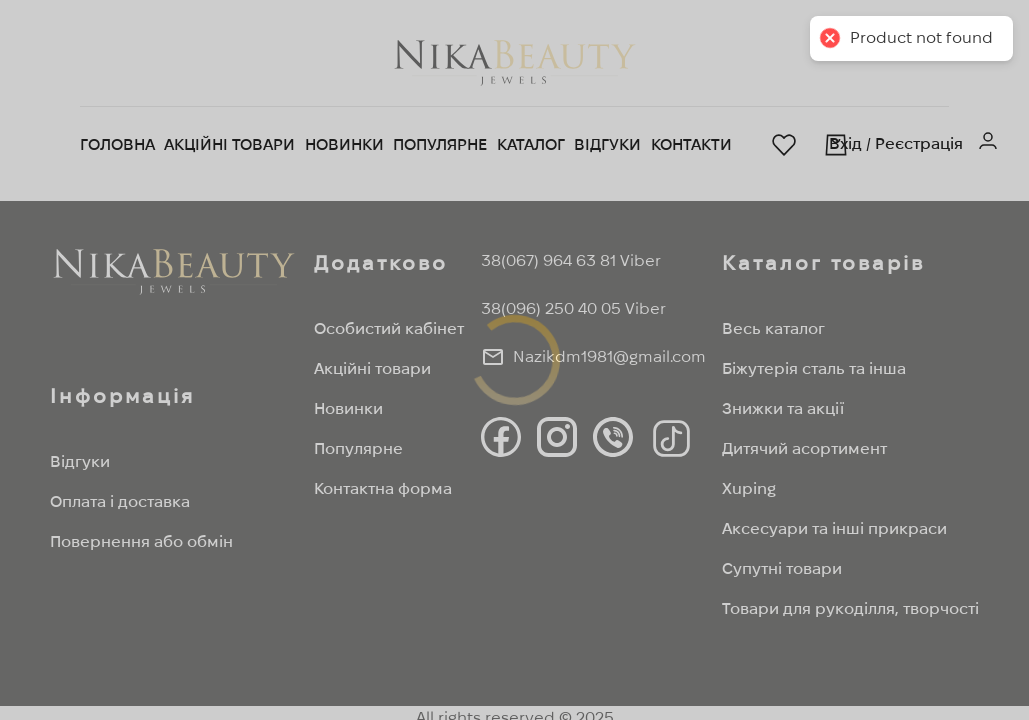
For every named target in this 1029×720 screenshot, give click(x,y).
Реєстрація (919, 143)
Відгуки (607, 144)
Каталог (531, 144)
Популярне (440, 144)
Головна (117, 144)
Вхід (845, 143)
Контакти (691, 144)
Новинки (344, 144)
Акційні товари (229, 144)
